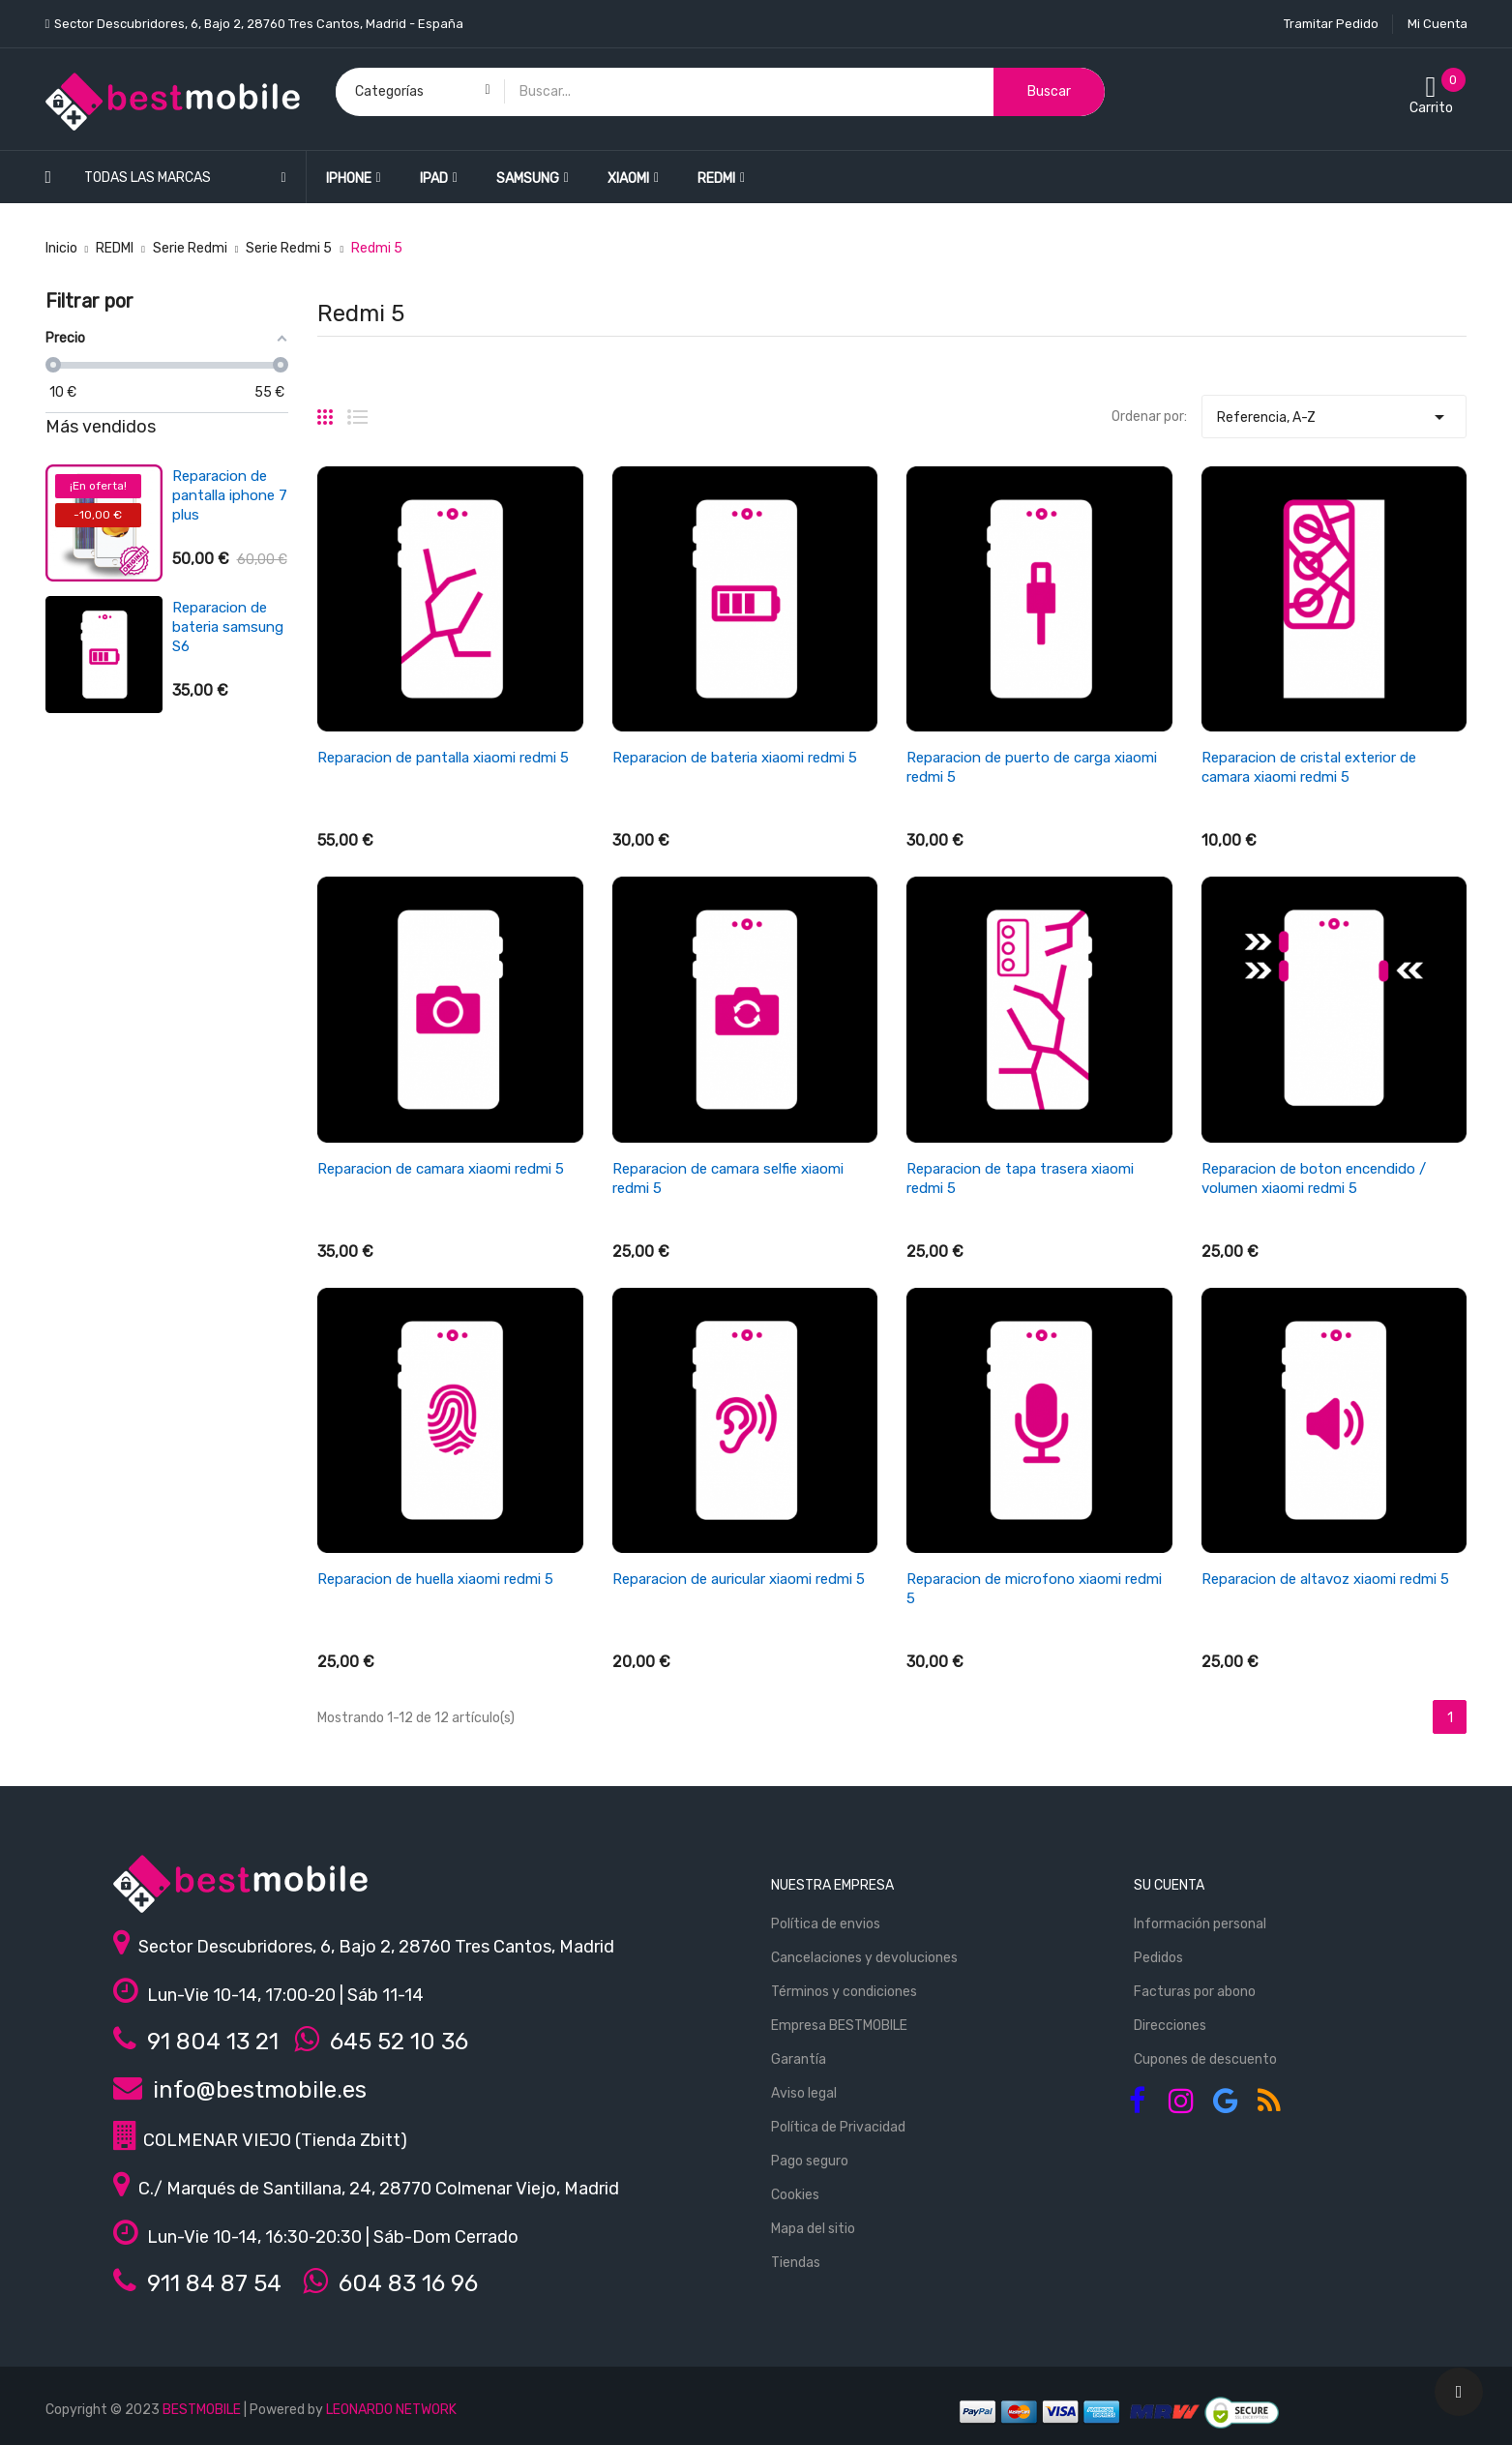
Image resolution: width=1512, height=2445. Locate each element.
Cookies (795, 2195)
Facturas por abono (1195, 1991)
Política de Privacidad (838, 2127)
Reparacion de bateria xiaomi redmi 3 (219, 627)
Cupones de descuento (1205, 2059)
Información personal (1200, 1924)
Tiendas (795, 2262)
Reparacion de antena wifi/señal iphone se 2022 (229, 759)
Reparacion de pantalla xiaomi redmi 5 (443, 757)
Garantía (798, 2059)
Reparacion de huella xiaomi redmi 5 (435, 1579)
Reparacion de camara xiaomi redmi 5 (440, 1169)
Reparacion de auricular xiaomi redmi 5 (738, 1579)
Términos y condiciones (844, 1991)
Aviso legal (804, 2093)
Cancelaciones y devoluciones (864, 1958)
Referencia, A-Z (1334, 412)
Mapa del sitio (813, 2229)
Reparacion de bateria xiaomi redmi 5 (734, 757)
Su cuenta (1169, 1885)
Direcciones (1170, 2025)
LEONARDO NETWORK (391, 2409)
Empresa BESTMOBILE (839, 2025)
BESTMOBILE (202, 2409)
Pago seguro (809, 2161)
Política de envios (825, 1924)
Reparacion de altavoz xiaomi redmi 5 (1325, 1579)
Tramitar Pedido (1331, 23)
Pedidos (1158, 1958)
